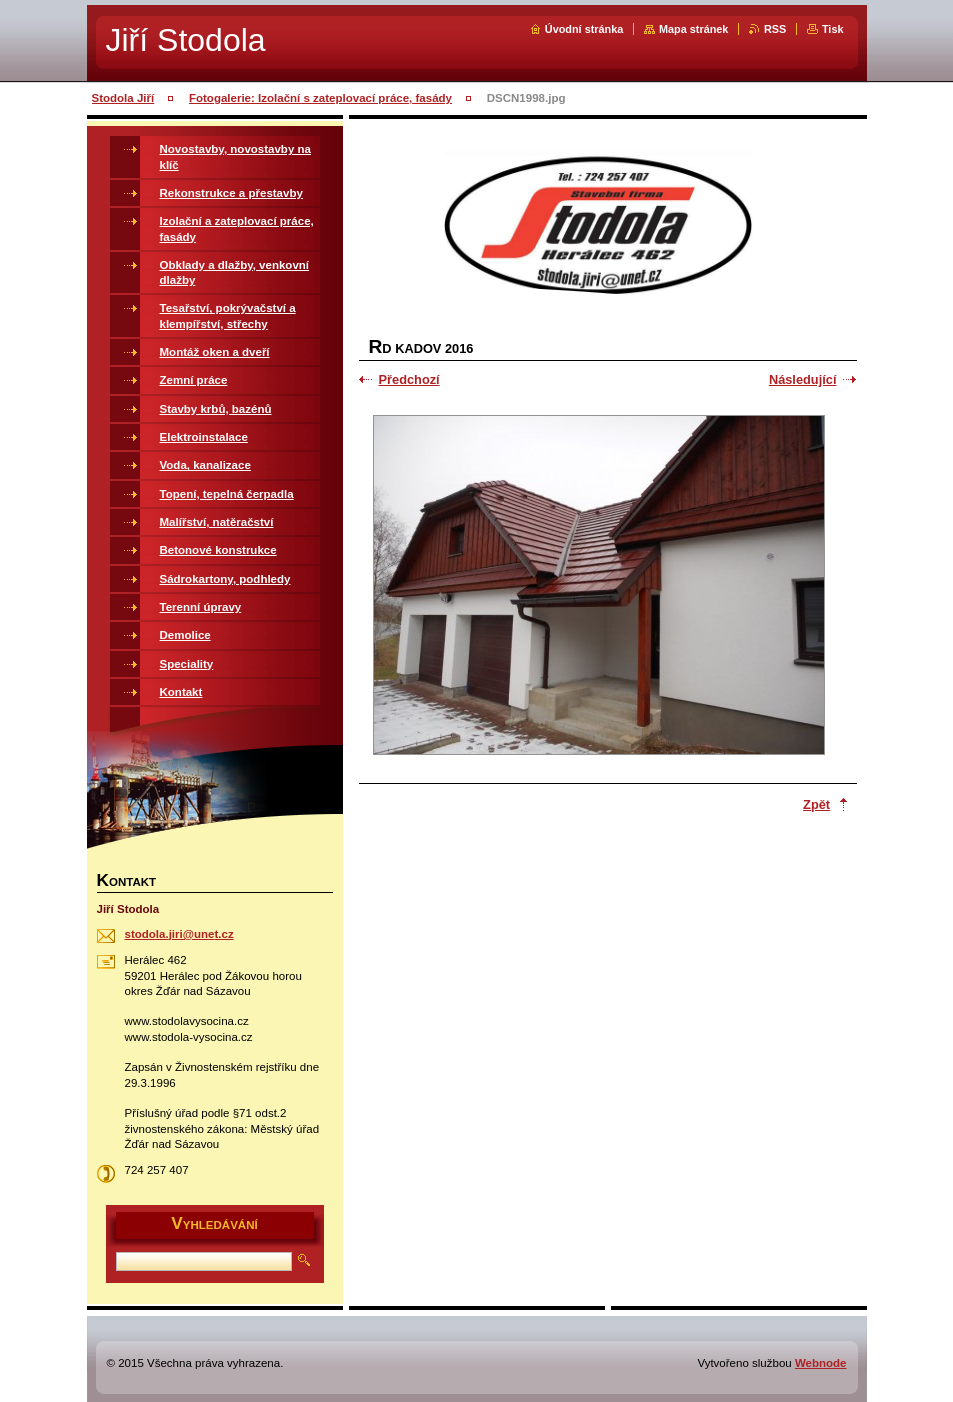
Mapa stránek (694, 29)
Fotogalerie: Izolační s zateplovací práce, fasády (320, 98)
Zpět (816, 804)
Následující (803, 379)
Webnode (821, 1363)
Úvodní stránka (584, 29)
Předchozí (409, 379)
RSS (775, 29)
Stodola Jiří (123, 98)
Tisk (833, 29)
